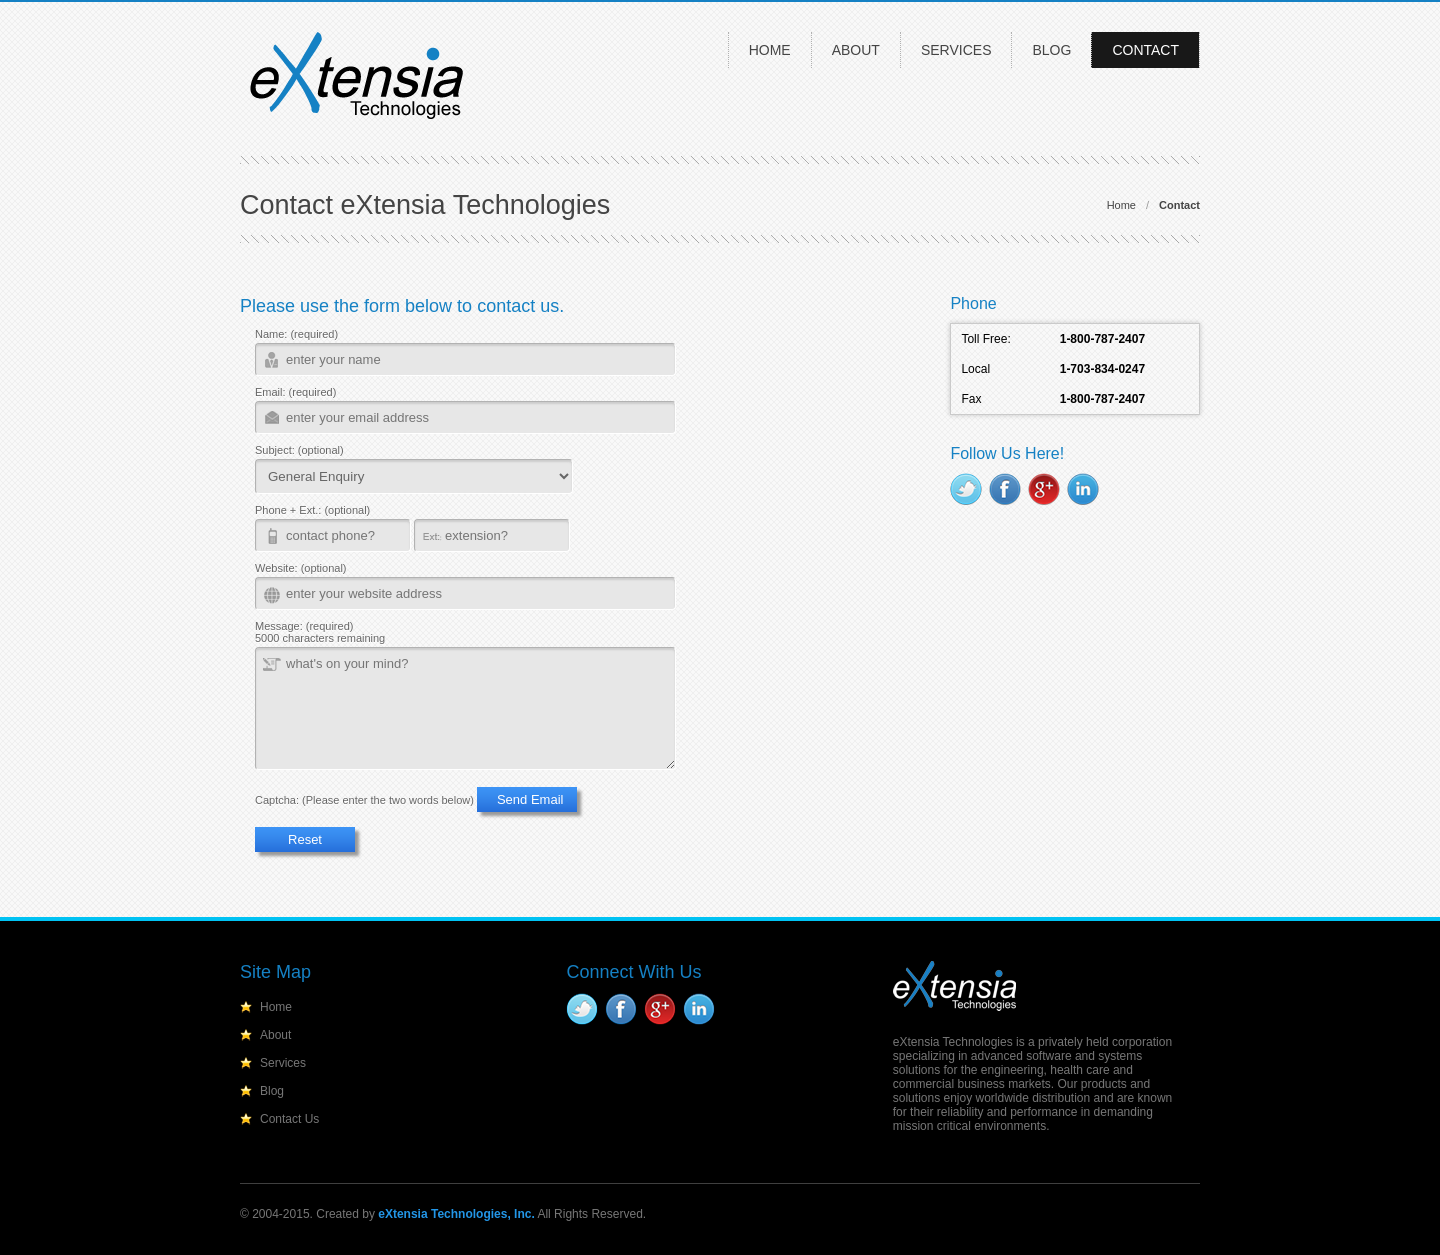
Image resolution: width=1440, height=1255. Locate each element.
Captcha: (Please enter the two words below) (364, 800)
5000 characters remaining (320, 638)
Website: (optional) (301, 568)
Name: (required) (296, 334)
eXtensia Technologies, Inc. (456, 1214)
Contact (1145, 50)
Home (770, 50)
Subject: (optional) (299, 450)
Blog (1051, 50)
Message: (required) (304, 626)
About (856, 50)
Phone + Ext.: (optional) (312, 510)
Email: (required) (295, 392)
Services (956, 50)
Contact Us (289, 1119)
